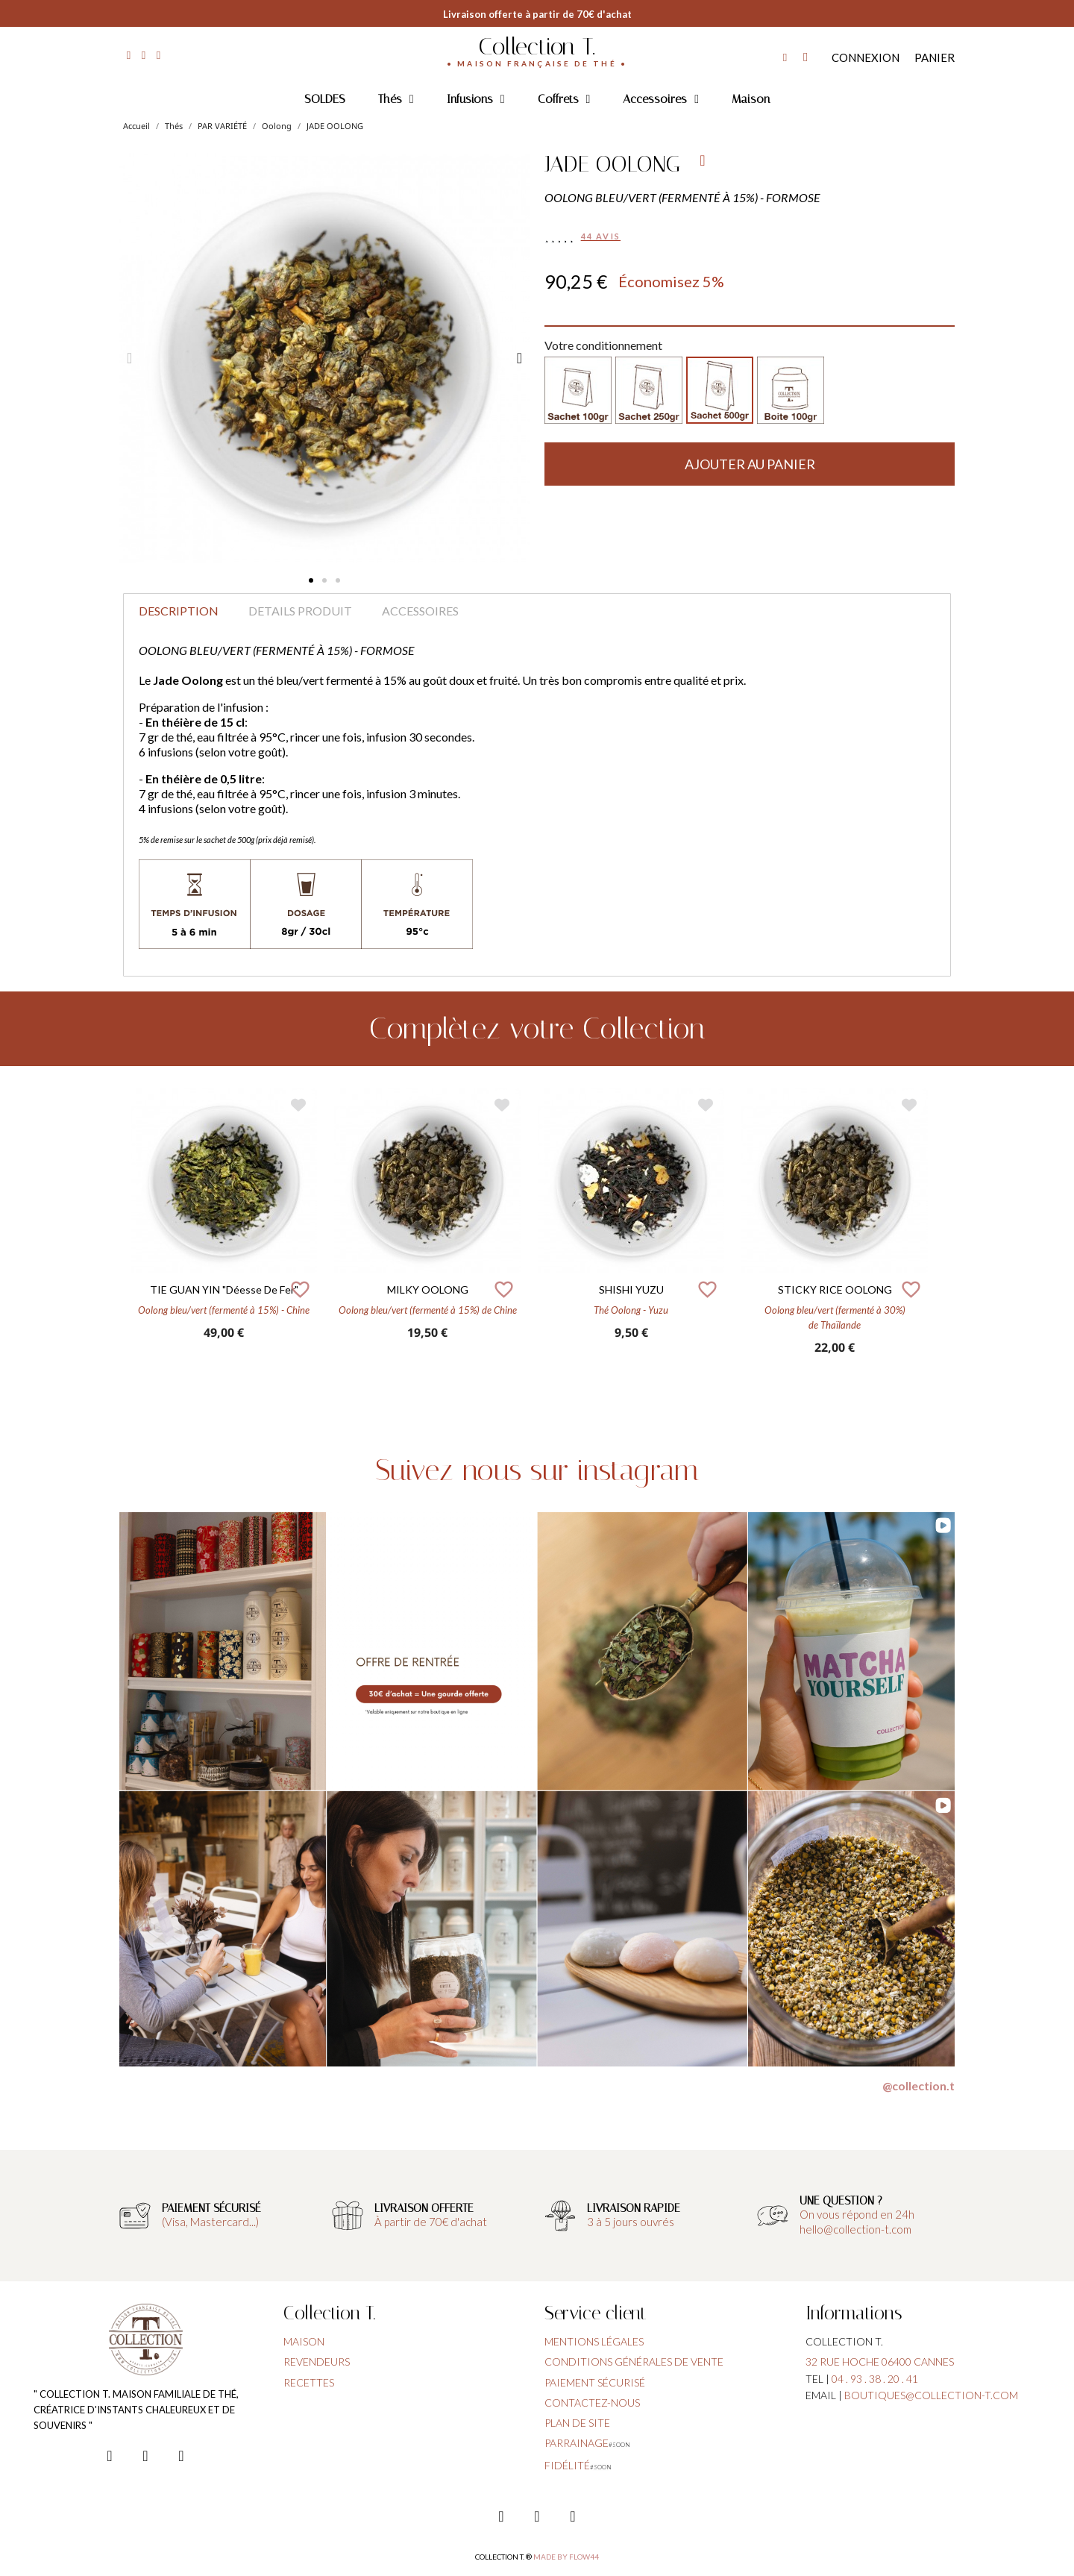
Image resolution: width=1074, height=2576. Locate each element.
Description (179, 611)
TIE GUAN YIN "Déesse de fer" (224, 1289)
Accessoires (661, 99)
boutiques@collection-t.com (931, 2395)
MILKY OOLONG (427, 1289)
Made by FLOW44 (566, 2556)
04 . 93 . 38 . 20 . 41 (875, 2378)
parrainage (576, 2442)
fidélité (567, 2465)
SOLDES (324, 99)
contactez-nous (592, 2402)
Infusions (476, 99)
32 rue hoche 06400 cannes (880, 2361)
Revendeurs (316, 2361)
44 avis (601, 236)
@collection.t (918, 2085)
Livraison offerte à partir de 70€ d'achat (537, 14)
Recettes (308, 2382)
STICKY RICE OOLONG (835, 1289)
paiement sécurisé (594, 2382)
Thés (396, 99)
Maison (751, 99)
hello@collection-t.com (855, 2229)
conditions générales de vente (633, 2361)
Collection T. (536, 46)
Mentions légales (594, 2341)
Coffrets (564, 99)
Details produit (300, 611)
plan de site (577, 2422)
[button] (311, 580)
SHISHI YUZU (631, 1289)
